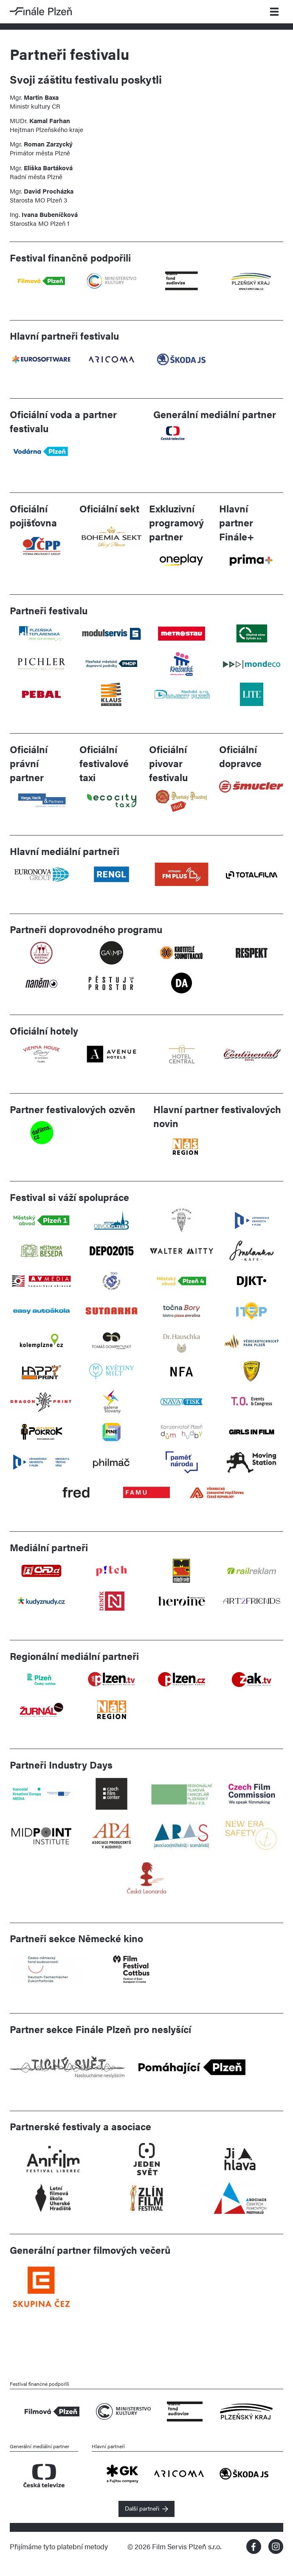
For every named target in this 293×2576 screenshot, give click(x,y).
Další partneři (142, 2508)
